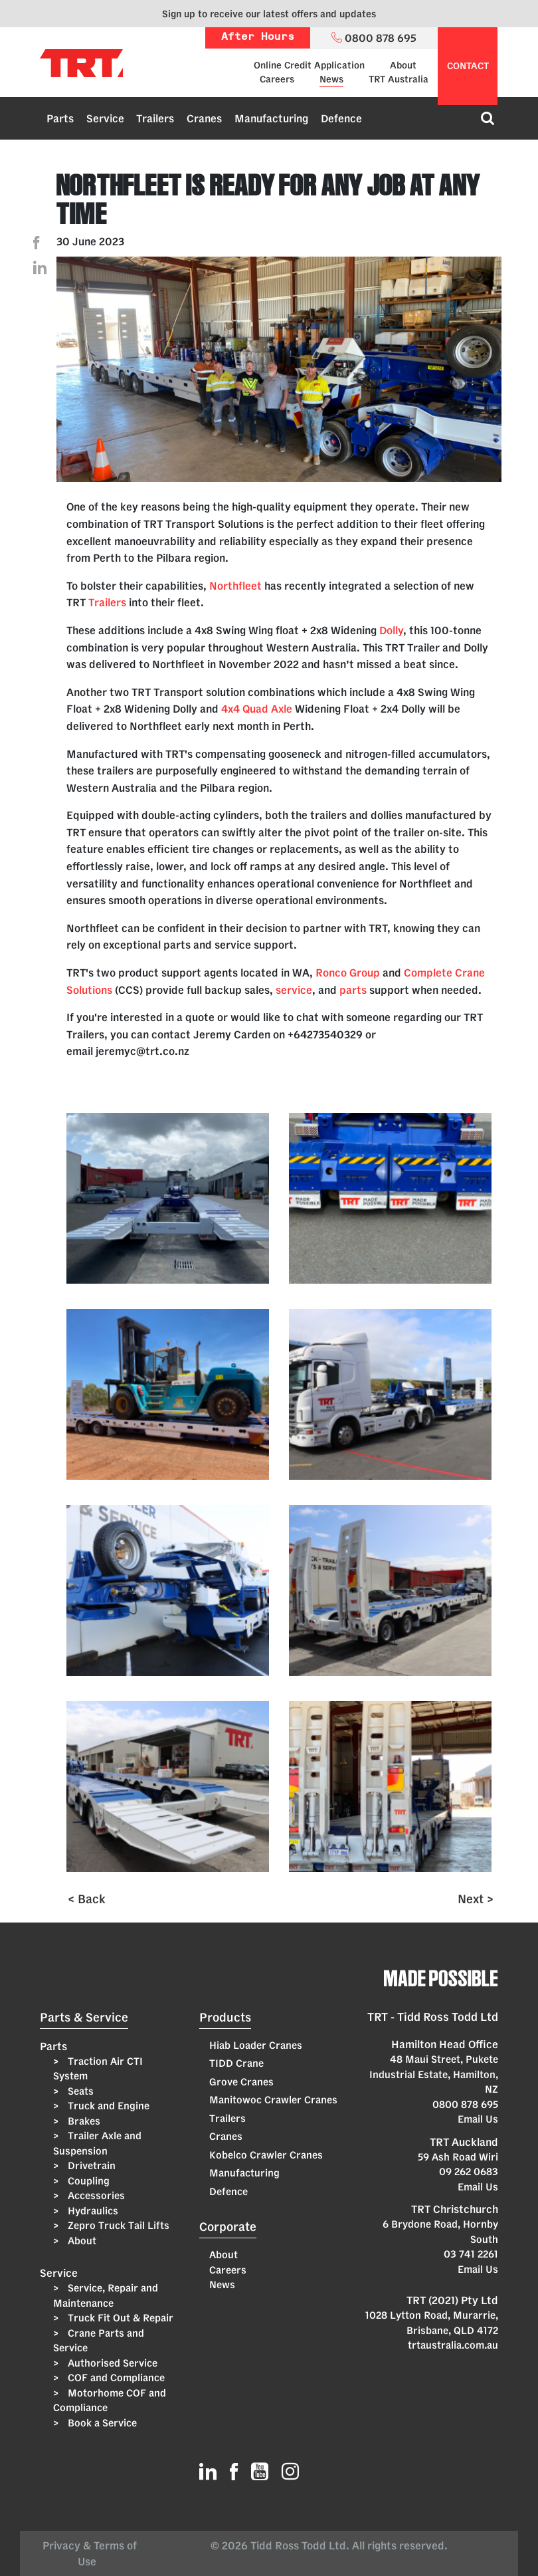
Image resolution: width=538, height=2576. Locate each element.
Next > (475, 1898)
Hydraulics (91, 2210)
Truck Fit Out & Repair (119, 2317)
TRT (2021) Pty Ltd (452, 2300)
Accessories (95, 2195)
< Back (87, 1898)
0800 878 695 (465, 2104)
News (331, 79)
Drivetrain (90, 2165)
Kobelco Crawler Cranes (266, 2155)
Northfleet (235, 586)
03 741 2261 (471, 2254)
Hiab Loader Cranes (255, 2045)
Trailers (155, 118)
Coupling (87, 2180)
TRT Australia (398, 79)
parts (353, 990)
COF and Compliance (115, 2377)
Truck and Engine (107, 2105)
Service (105, 118)
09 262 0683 (468, 2171)
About (403, 65)
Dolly (391, 630)
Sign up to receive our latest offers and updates (269, 13)
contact (468, 65)
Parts (60, 118)
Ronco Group (347, 973)
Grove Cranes (241, 2081)
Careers (277, 79)
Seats (79, 2091)
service (294, 990)
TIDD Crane (236, 2063)
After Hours (257, 38)
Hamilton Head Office (444, 2044)
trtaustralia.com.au (453, 2345)
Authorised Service (111, 2363)
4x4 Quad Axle (256, 709)
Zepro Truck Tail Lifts (117, 2225)
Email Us (478, 2119)
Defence (341, 118)
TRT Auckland (464, 2142)
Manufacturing (271, 118)
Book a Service (101, 2422)
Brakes (82, 2121)
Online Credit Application (309, 65)
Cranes (204, 118)
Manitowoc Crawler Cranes (273, 2099)
